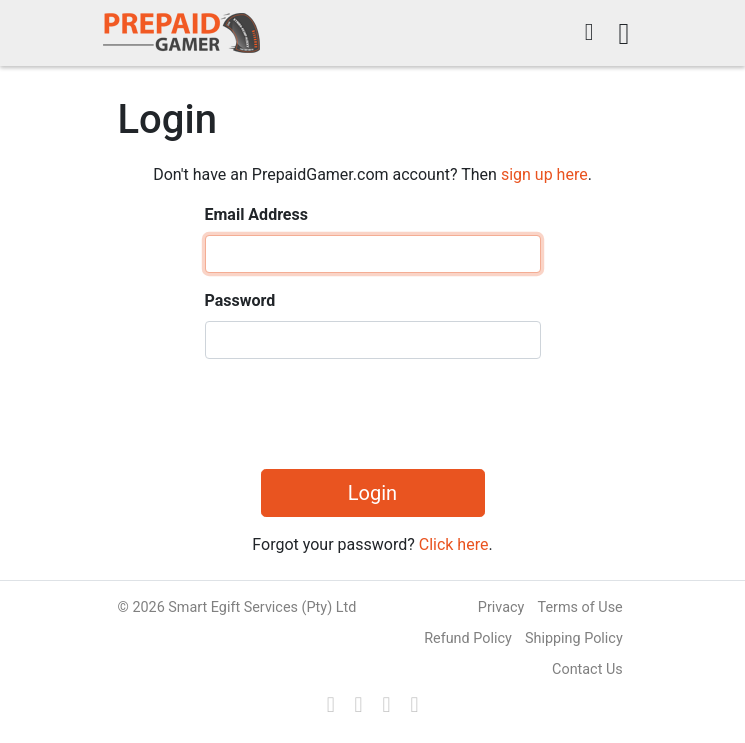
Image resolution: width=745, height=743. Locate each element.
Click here (454, 544)
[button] (589, 33)
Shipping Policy (574, 638)
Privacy (501, 607)
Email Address (256, 214)
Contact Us (587, 669)
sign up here (544, 174)
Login (372, 493)
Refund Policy (468, 638)
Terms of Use (580, 607)
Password (240, 300)
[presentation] (357, 414)
